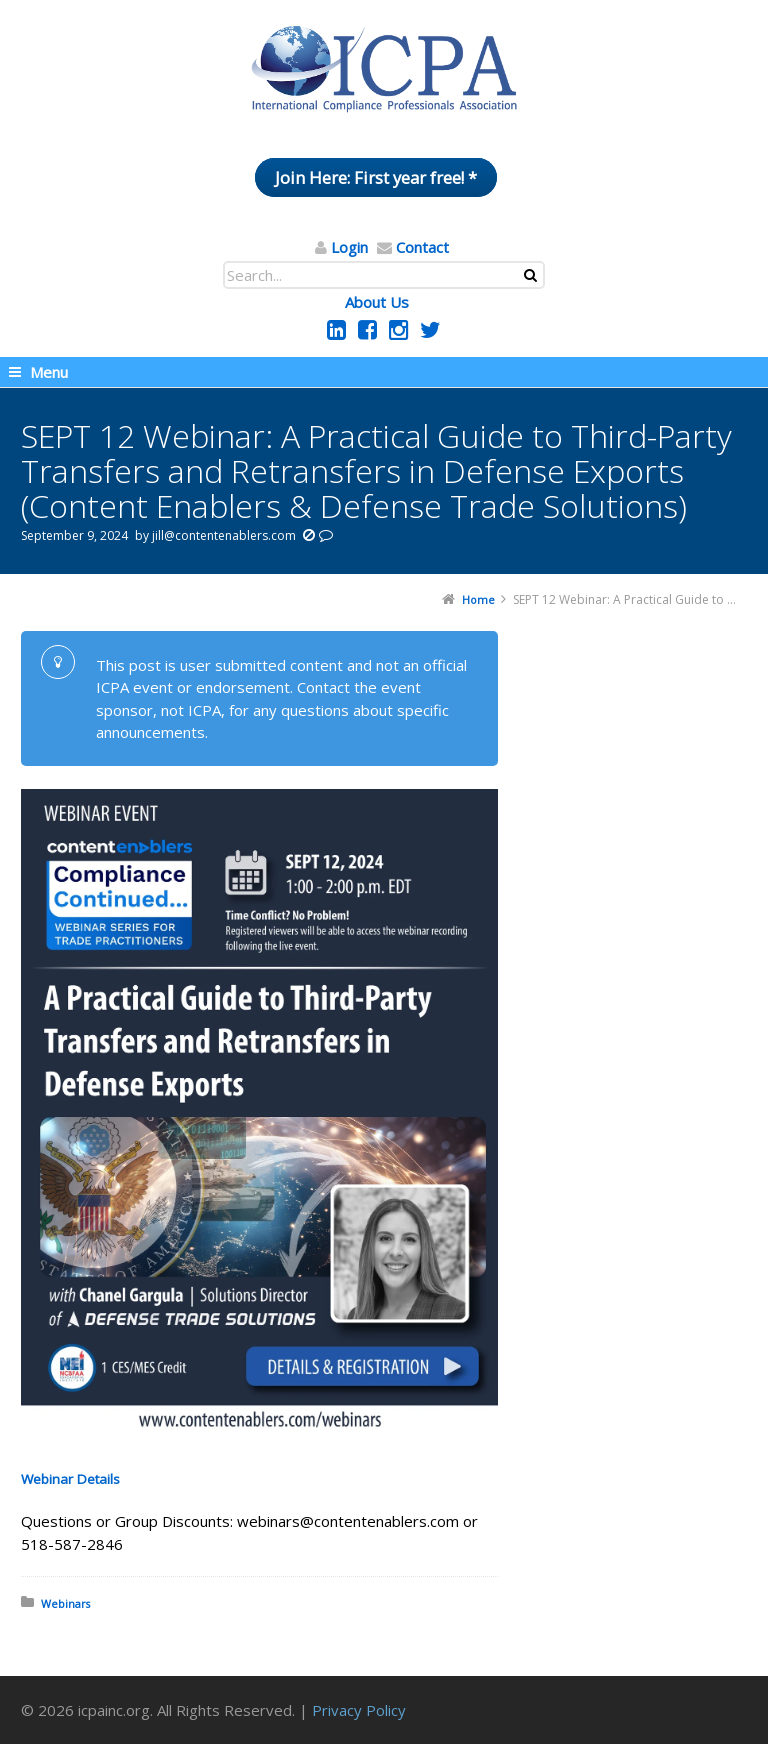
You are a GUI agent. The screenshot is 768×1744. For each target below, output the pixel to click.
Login (349, 247)
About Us (377, 302)
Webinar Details (70, 1479)
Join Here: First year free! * (376, 177)
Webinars (65, 1603)
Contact (422, 247)
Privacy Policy (359, 1710)
